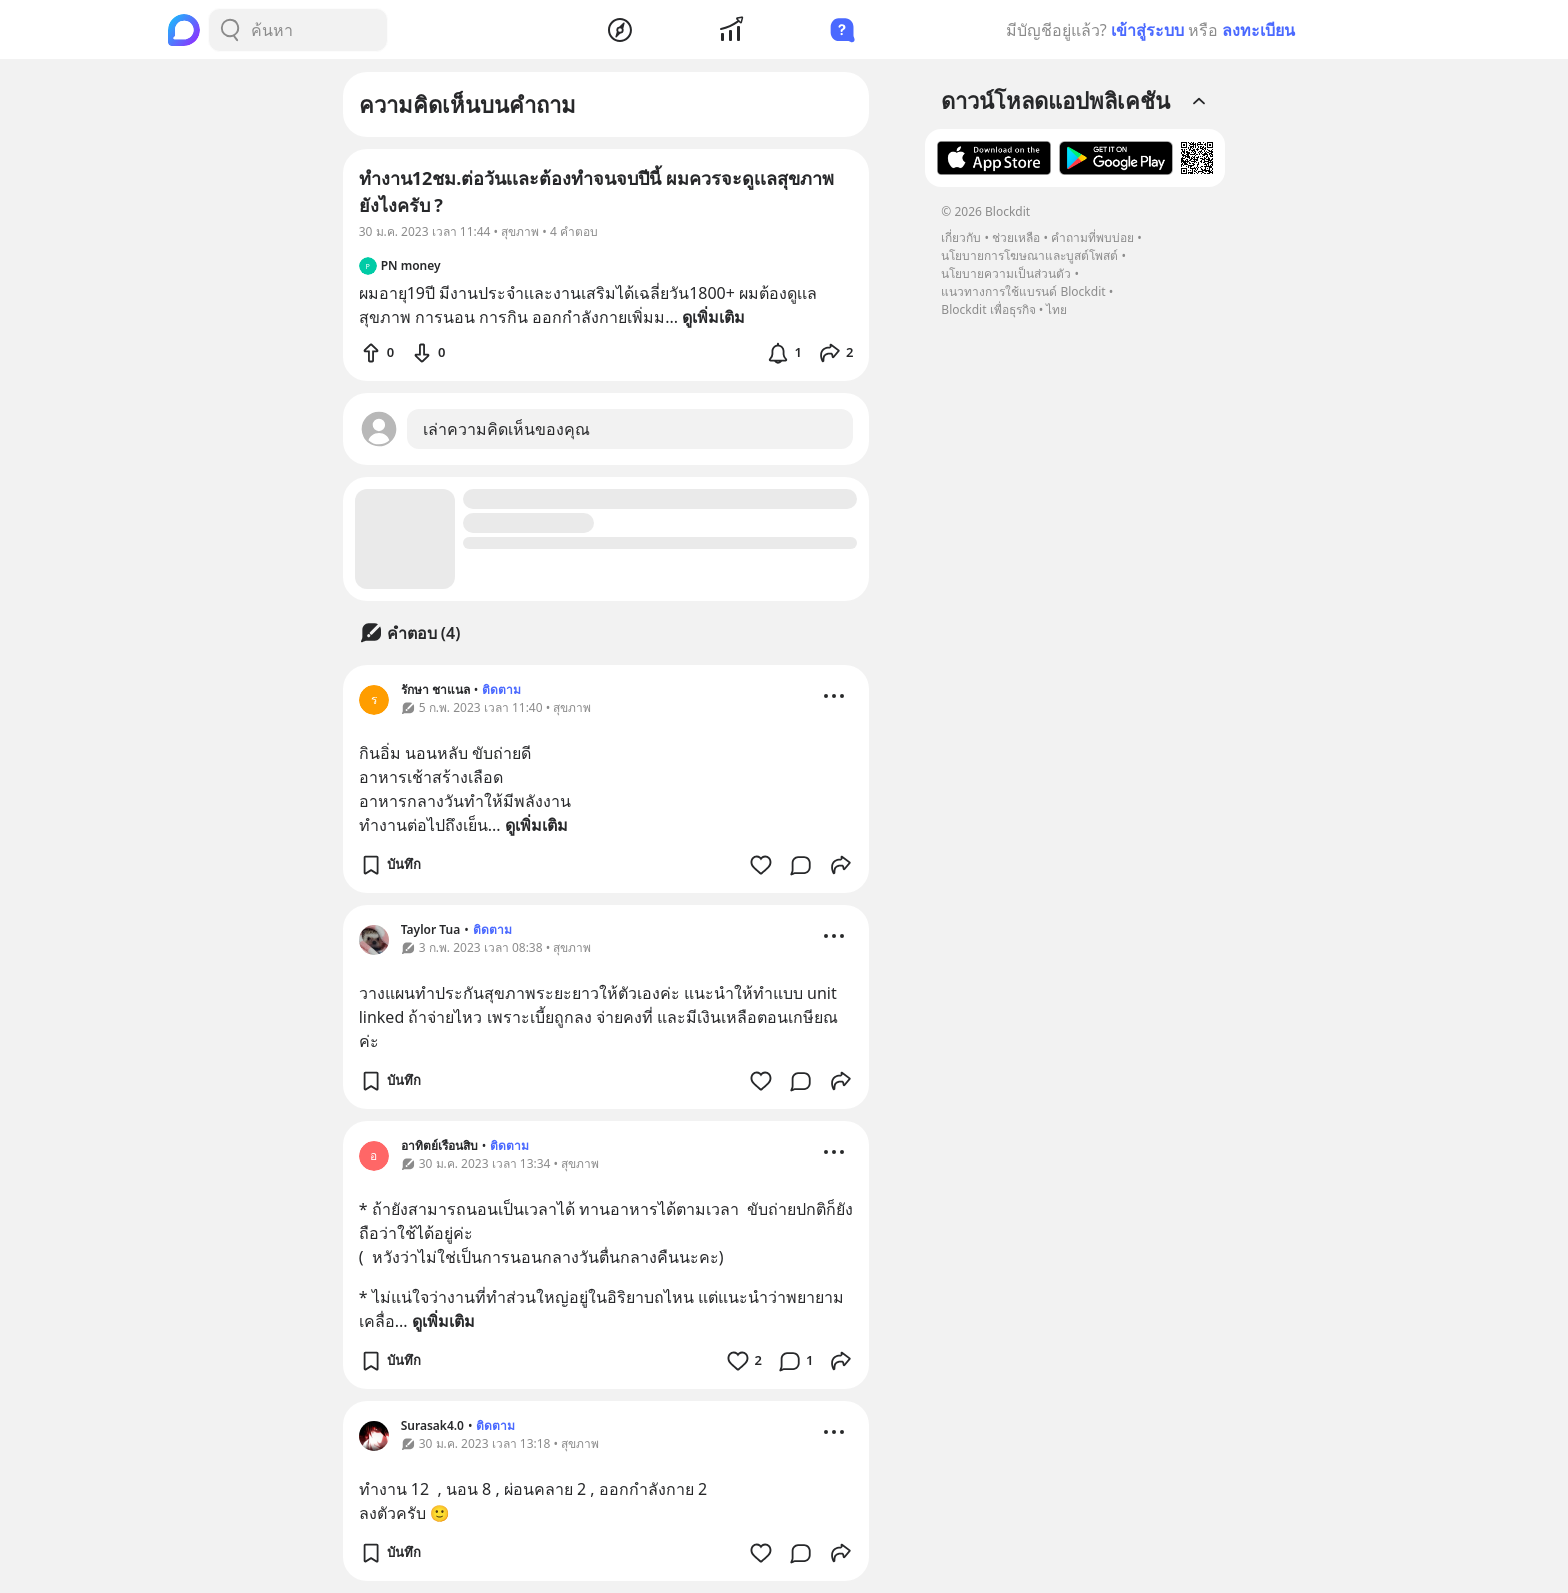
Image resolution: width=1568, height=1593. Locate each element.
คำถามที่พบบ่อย (1092, 237)
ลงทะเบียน (1258, 30)
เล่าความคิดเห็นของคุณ (506, 429)
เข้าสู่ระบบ (1147, 30)
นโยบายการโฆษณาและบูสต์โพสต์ (1029, 255)
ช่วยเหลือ (1016, 237)
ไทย (1056, 309)
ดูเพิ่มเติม (536, 825)
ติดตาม (501, 689)
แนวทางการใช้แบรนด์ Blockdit (1023, 291)
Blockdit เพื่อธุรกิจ (988, 309)
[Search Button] (230, 30)
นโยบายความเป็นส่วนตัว (1006, 273)
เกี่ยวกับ (961, 237)
